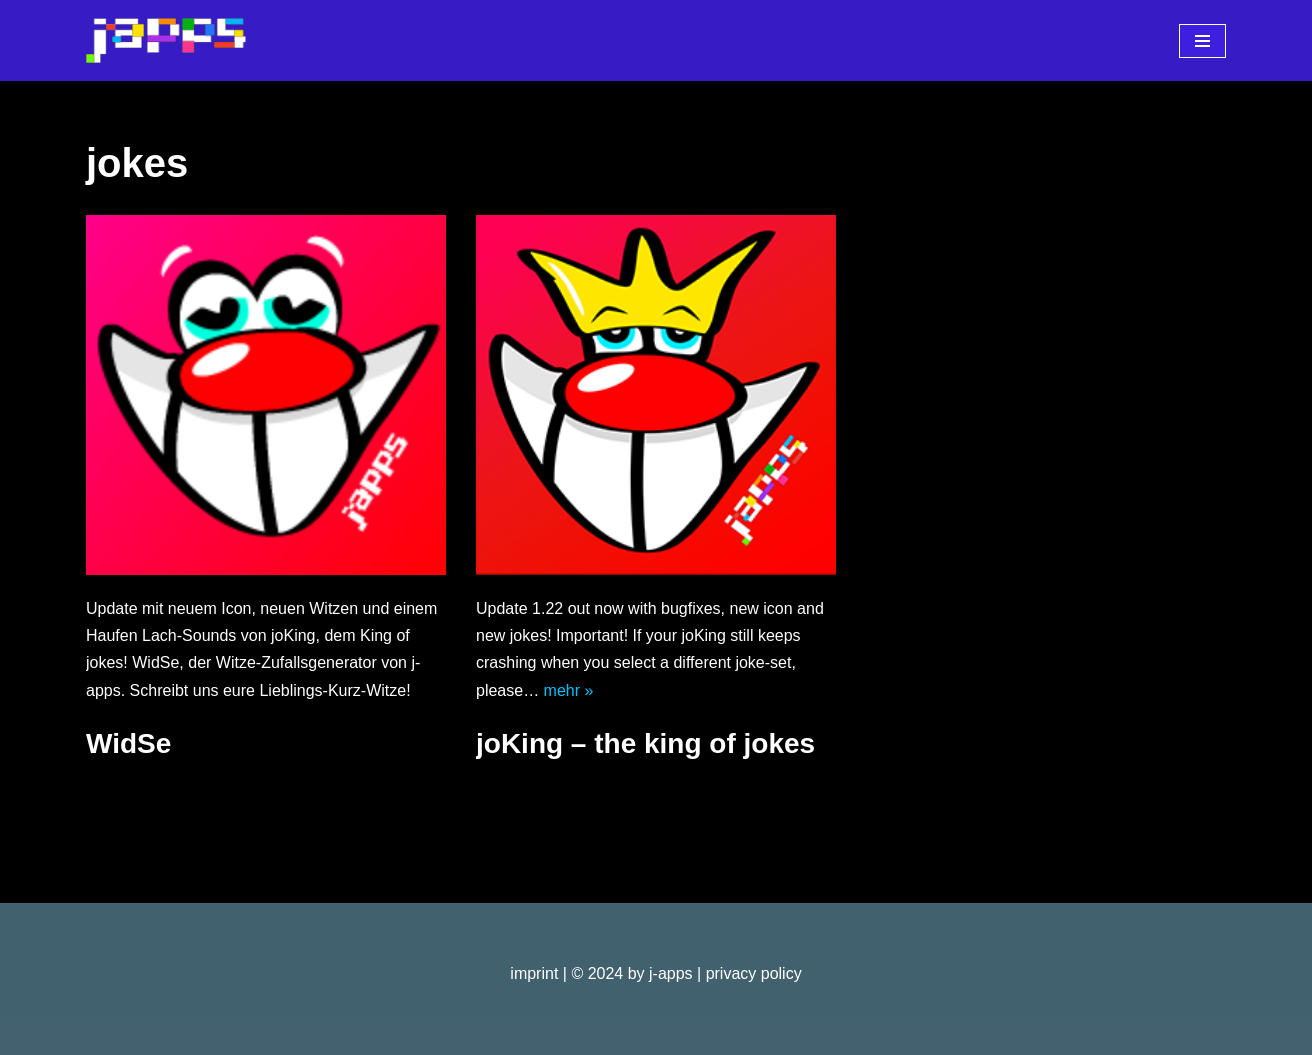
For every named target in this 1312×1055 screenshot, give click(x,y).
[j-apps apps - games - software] (166, 40)
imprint (534, 973)
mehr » (569, 690)
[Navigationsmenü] (1202, 41)
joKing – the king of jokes (645, 743)
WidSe (128, 743)
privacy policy (754, 973)
